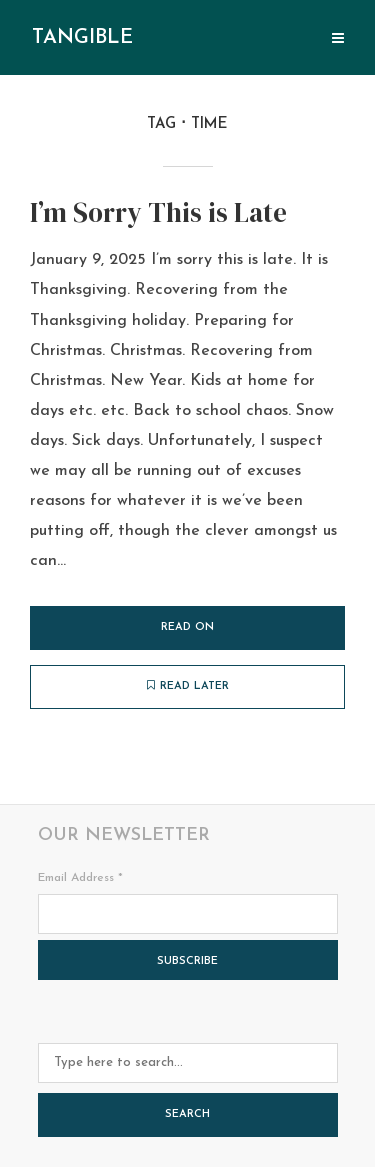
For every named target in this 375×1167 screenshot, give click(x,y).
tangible (82, 38)
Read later (188, 686)
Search (187, 1114)
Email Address (80, 878)
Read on (187, 627)
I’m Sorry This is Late (158, 213)
